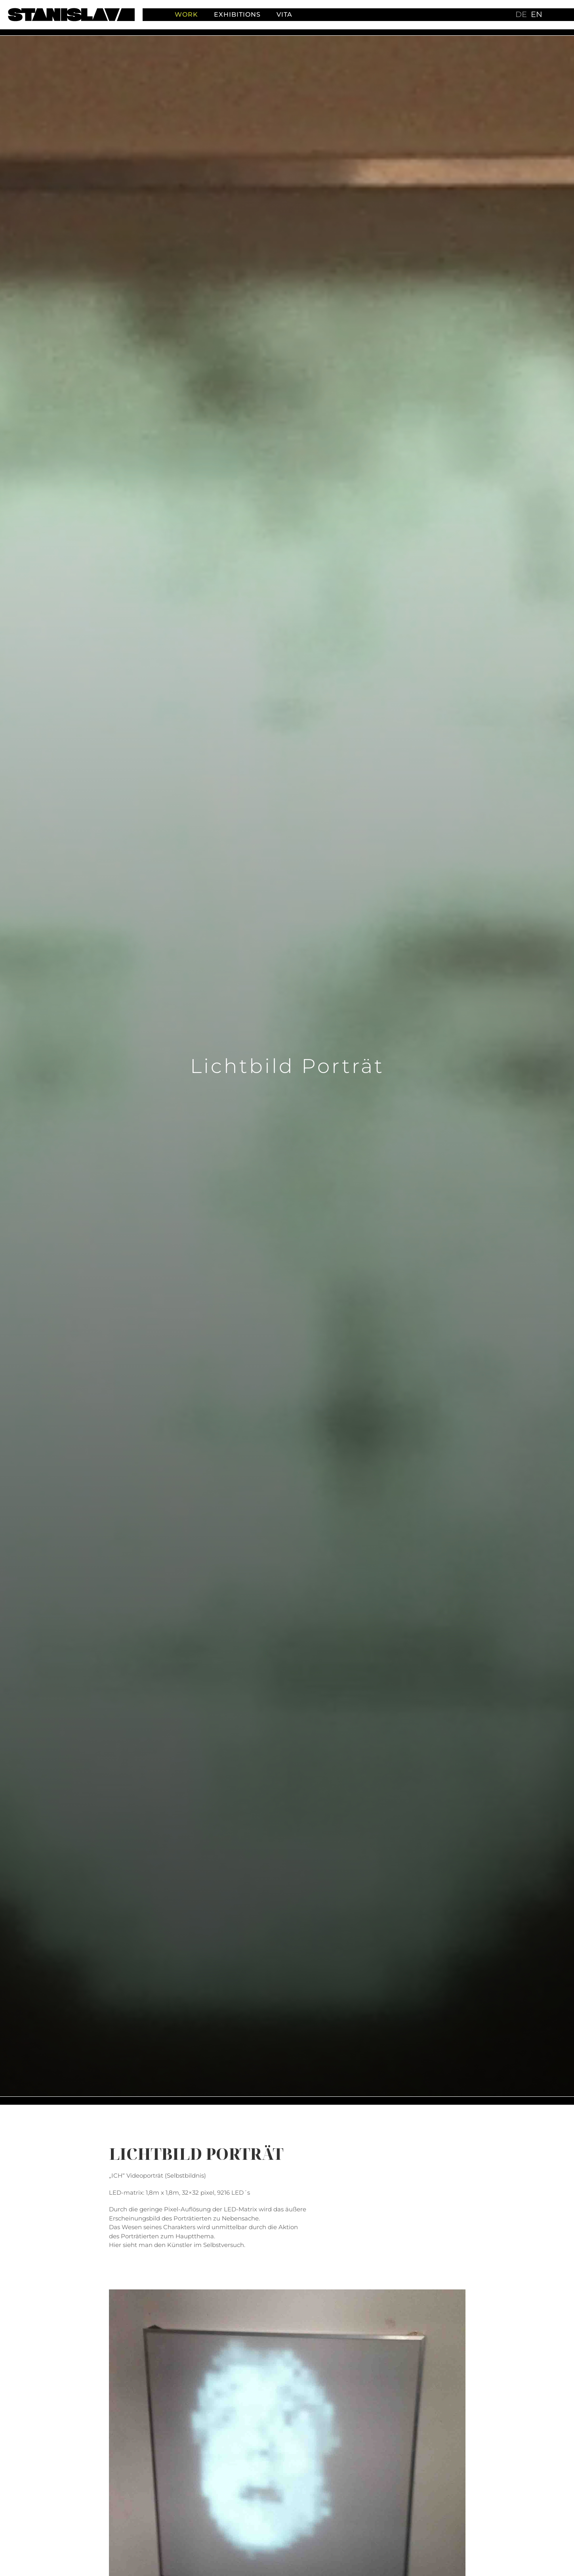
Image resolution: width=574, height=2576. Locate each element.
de (521, 14)
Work (186, 14)
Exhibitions (237, 14)
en (536, 14)
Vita (284, 14)
